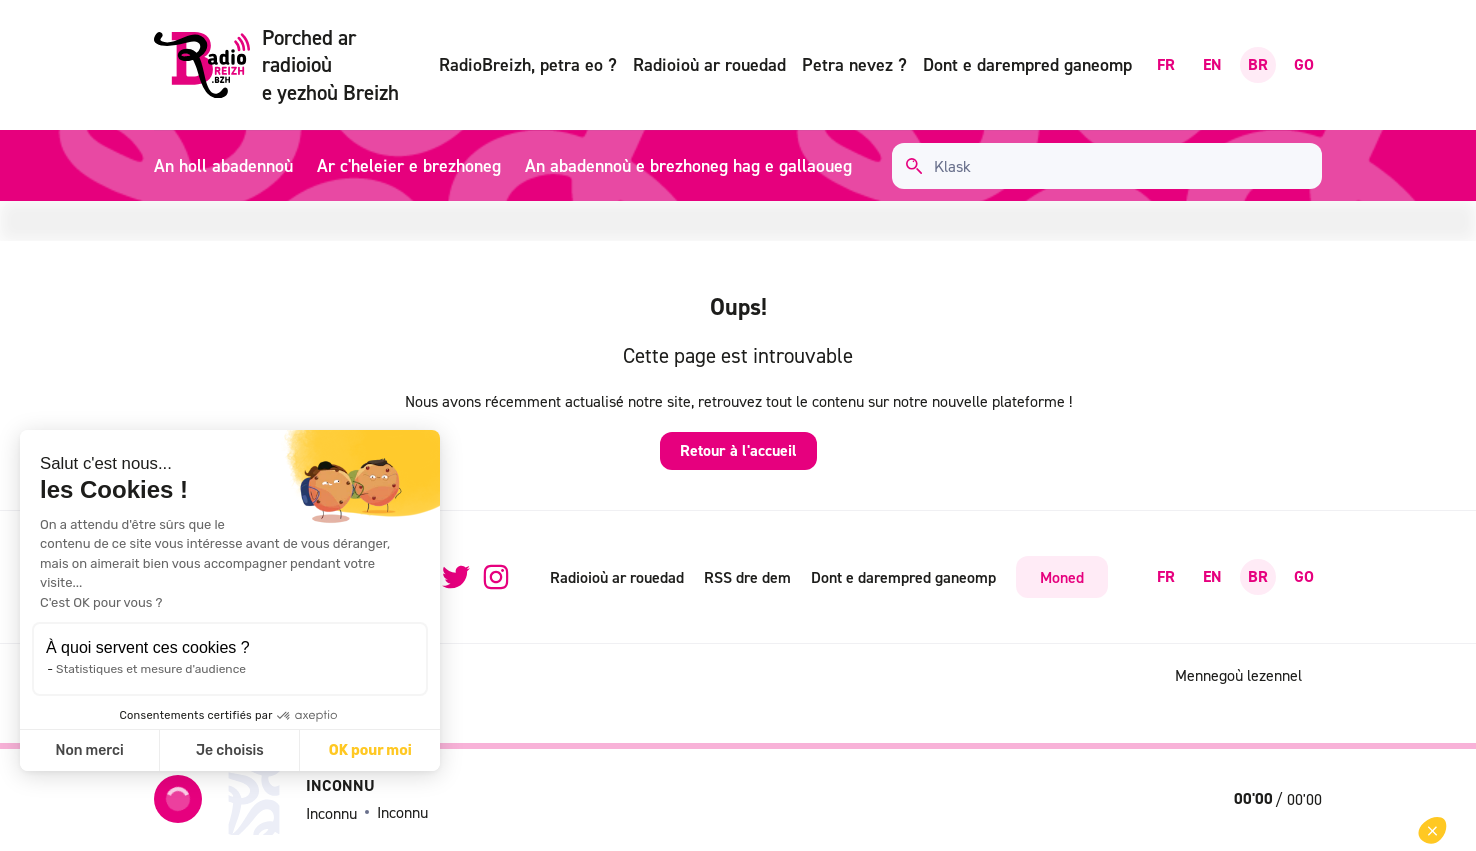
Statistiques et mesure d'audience (151, 669)
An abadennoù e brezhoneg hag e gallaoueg (688, 165)
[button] (1432, 830)
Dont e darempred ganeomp (1027, 64)
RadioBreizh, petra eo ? (528, 64)
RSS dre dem (747, 577)
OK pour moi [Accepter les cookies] (370, 750)
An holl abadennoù (223, 165)
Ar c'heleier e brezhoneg (409, 165)
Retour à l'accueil (738, 450)
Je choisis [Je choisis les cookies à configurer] (230, 750)
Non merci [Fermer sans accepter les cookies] (89, 750)
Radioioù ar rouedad (709, 64)
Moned (1062, 577)
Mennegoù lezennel (1238, 675)
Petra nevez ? (854, 64)
